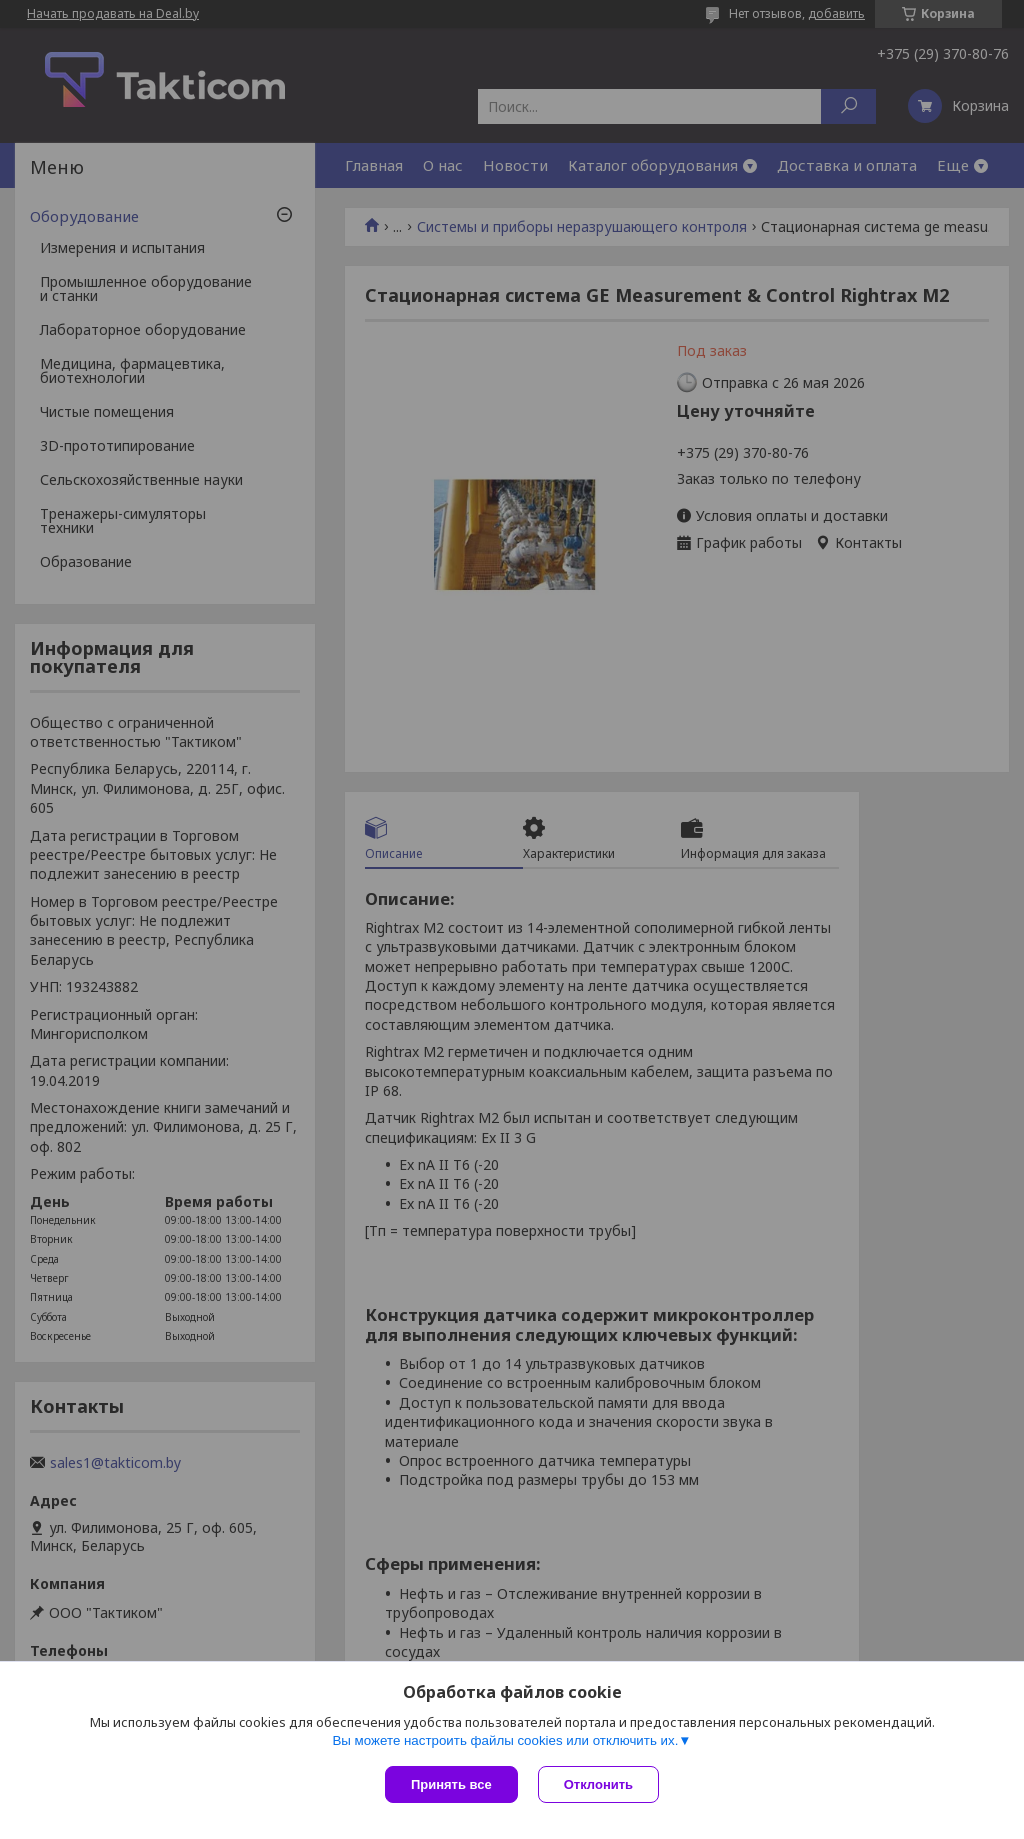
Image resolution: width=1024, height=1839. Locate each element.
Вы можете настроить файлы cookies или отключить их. (505, 1740)
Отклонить (598, 1784)
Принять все (451, 1784)
